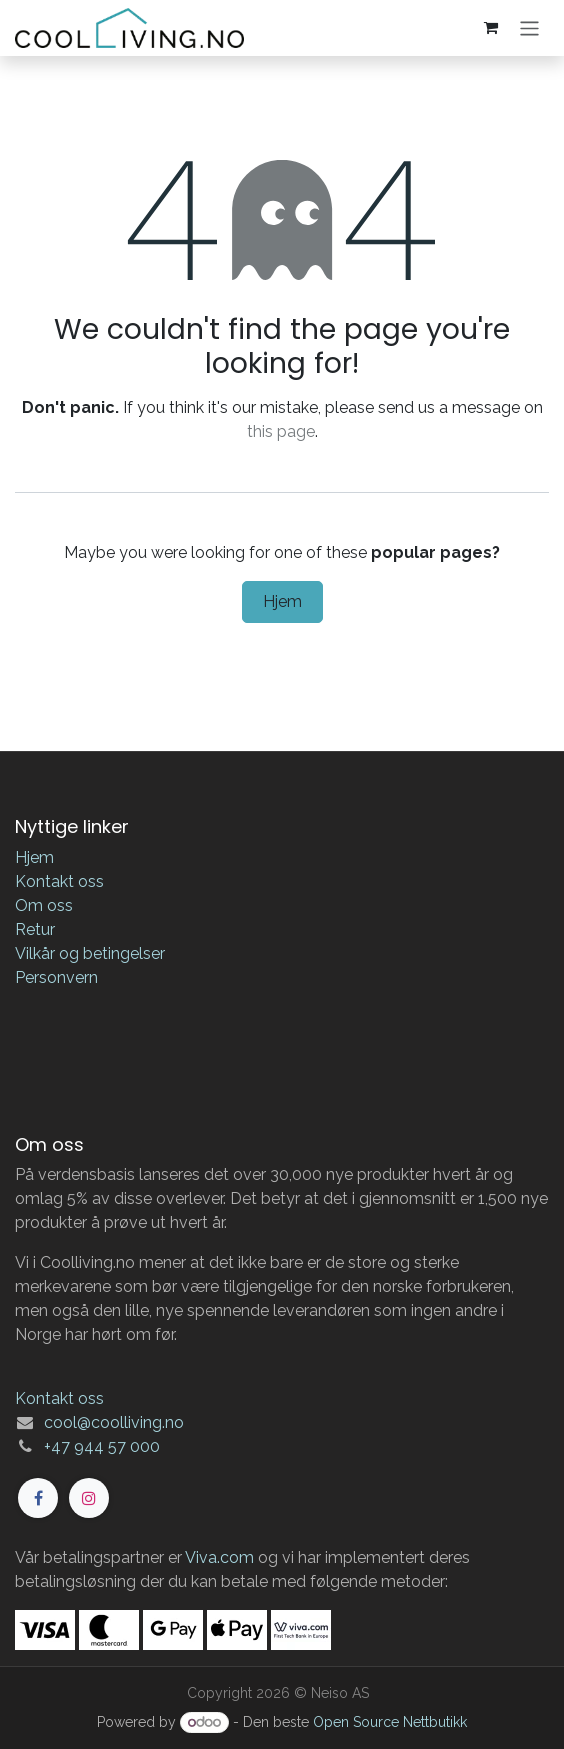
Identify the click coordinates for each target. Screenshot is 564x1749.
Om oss (44, 905)
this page (281, 431)
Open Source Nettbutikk (390, 1722)
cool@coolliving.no (114, 1422)
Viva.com (219, 1557)
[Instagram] (89, 1498)
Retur (35, 929)
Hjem (282, 601)
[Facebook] (38, 1498)
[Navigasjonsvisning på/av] (529, 27)
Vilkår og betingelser (90, 953)
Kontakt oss (59, 881)
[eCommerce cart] (491, 28)
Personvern (56, 977)
